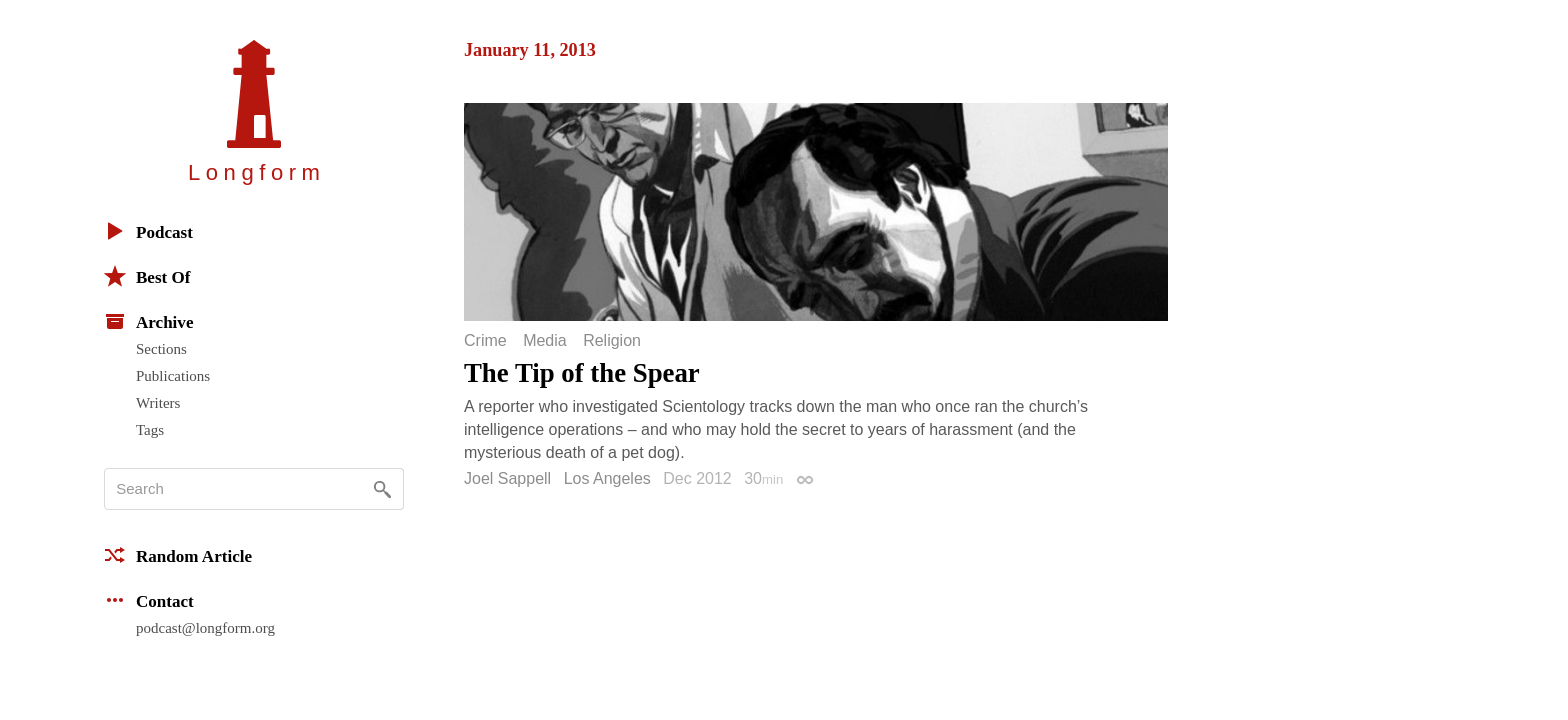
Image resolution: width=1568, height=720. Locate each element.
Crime (485, 341)
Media (545, 341)
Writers (158, 403)
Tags (150, 430)
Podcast (148, 231)
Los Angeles (607, 478)
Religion (612, 341)
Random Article (178, 555)
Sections (161, 349)
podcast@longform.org (205, 628)
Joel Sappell (507, 478)
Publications (173, 376)
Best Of (147, 276)
